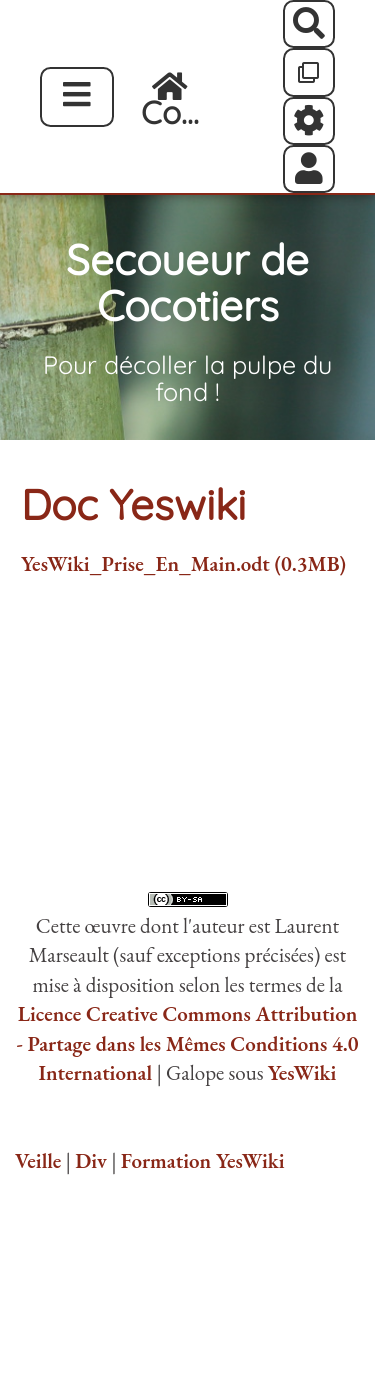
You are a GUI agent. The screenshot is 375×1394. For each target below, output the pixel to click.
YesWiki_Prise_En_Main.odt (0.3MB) (183, 563)
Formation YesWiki (203, 1160)
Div (91, 1160)
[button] (309, 169)
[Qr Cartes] (309, 72)
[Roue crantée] (309, 121)
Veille (38, 1160)
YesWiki (302, 1072)
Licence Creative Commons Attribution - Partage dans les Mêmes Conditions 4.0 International (187, 1043)
